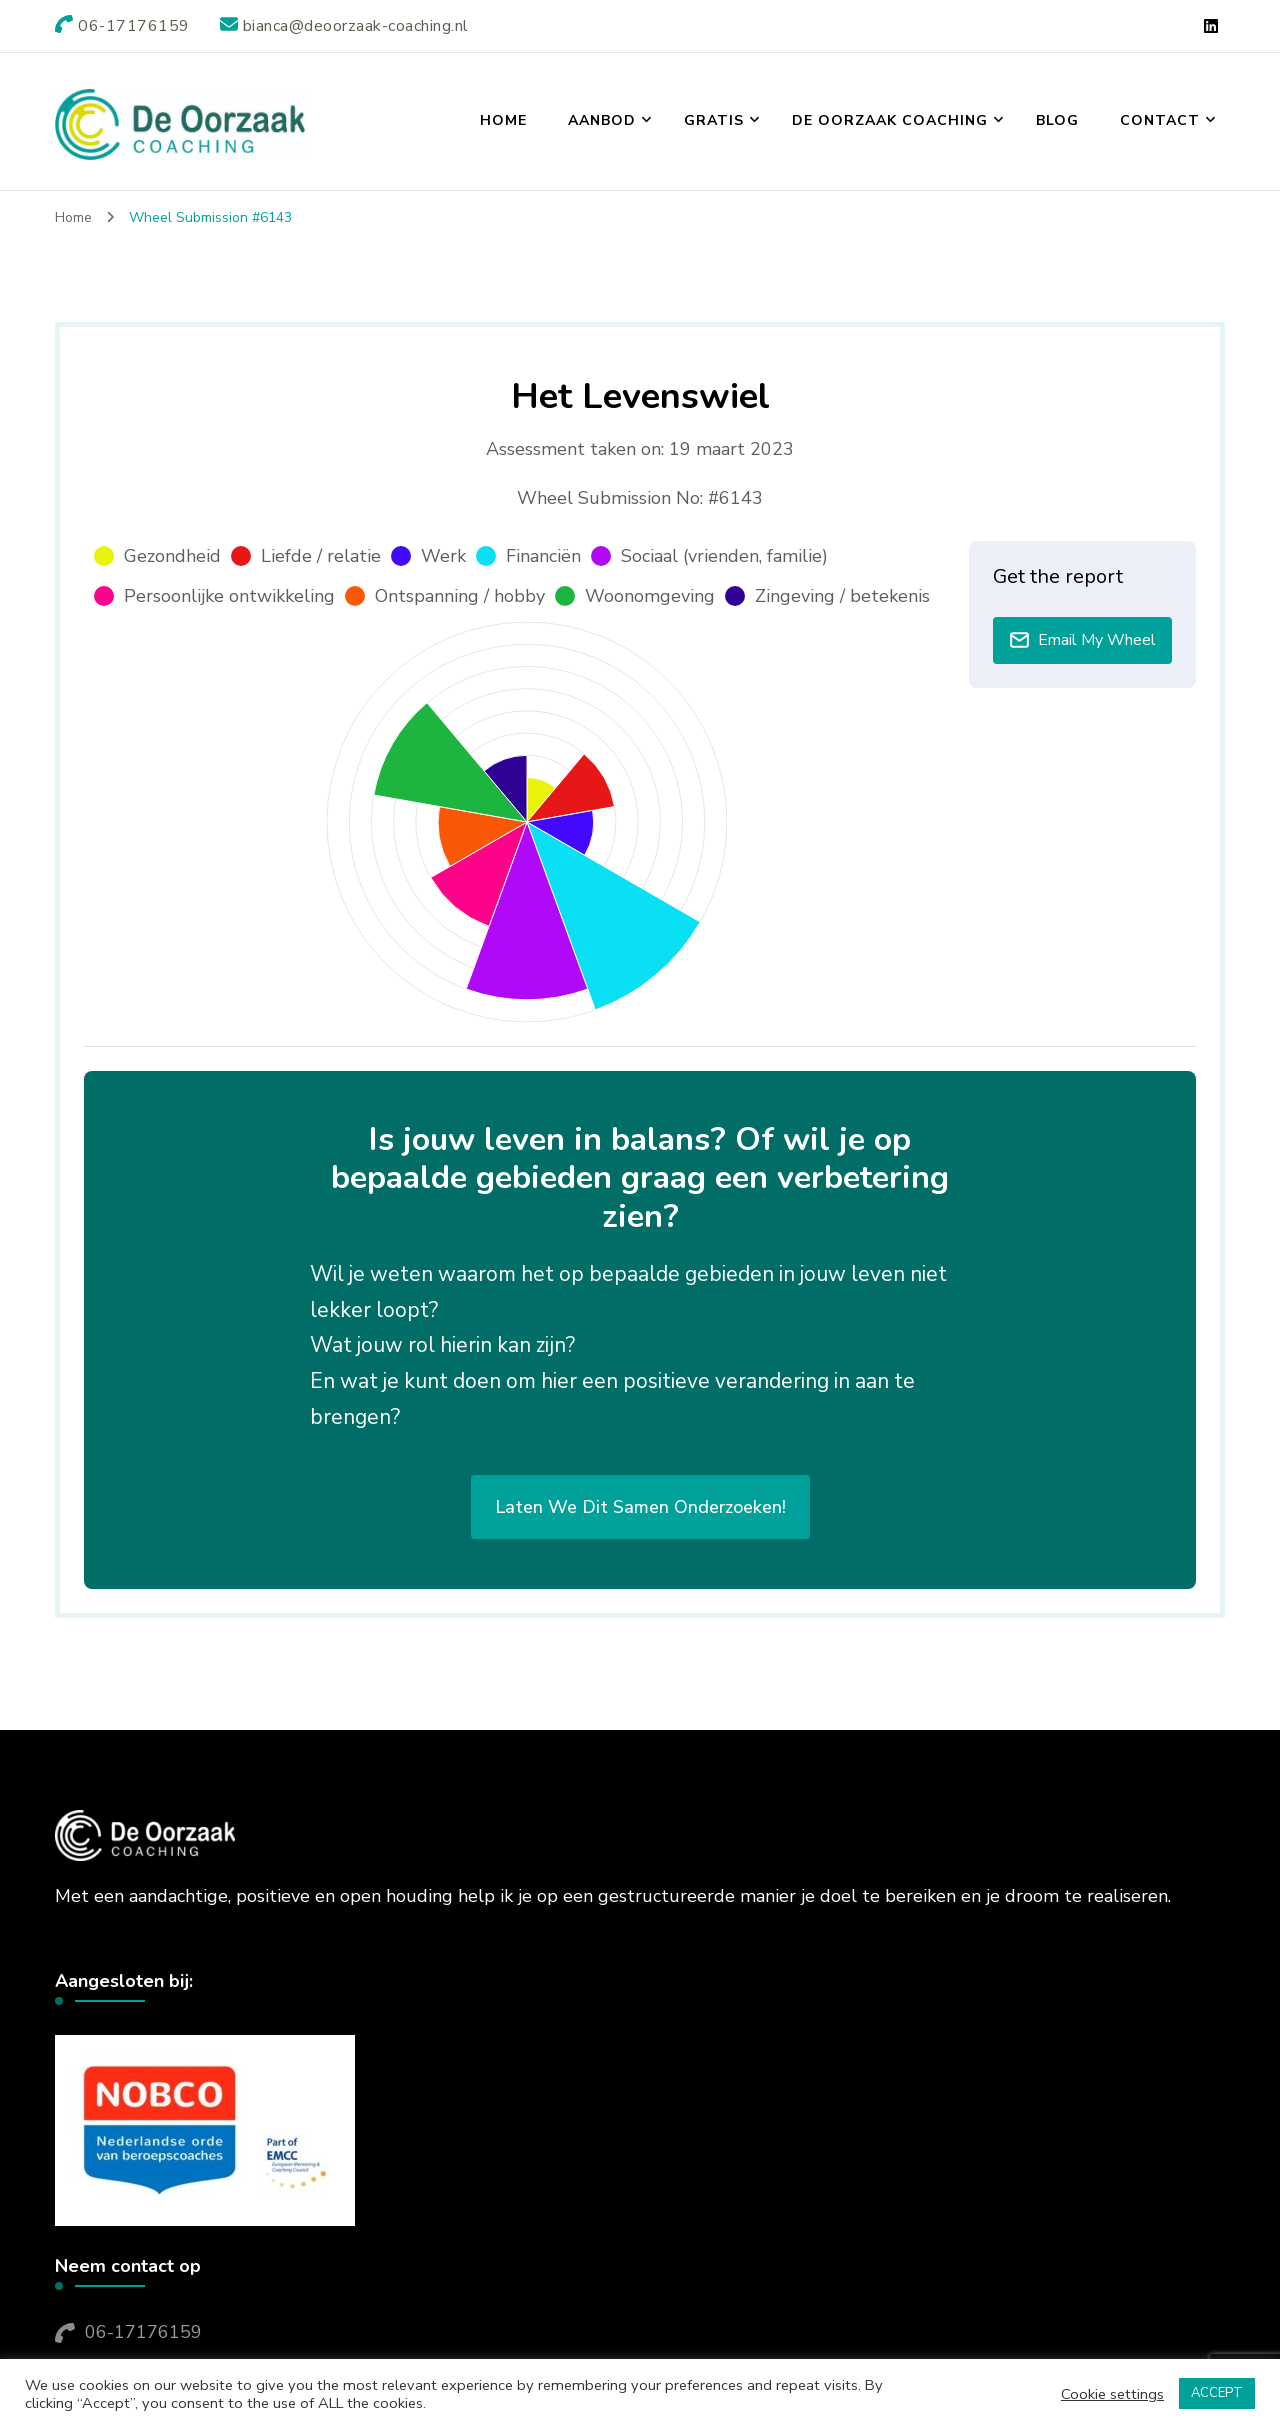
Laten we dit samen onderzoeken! (640, 1507)
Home (503, 120)
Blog (1057, 120)
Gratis (714, 120)
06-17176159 (143, 2332)
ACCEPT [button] (1217, 2393)
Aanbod (602, 120)
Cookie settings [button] (1112, 2394)
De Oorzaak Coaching (890, 120)
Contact (1160, 120)
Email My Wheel (1082, 640)
